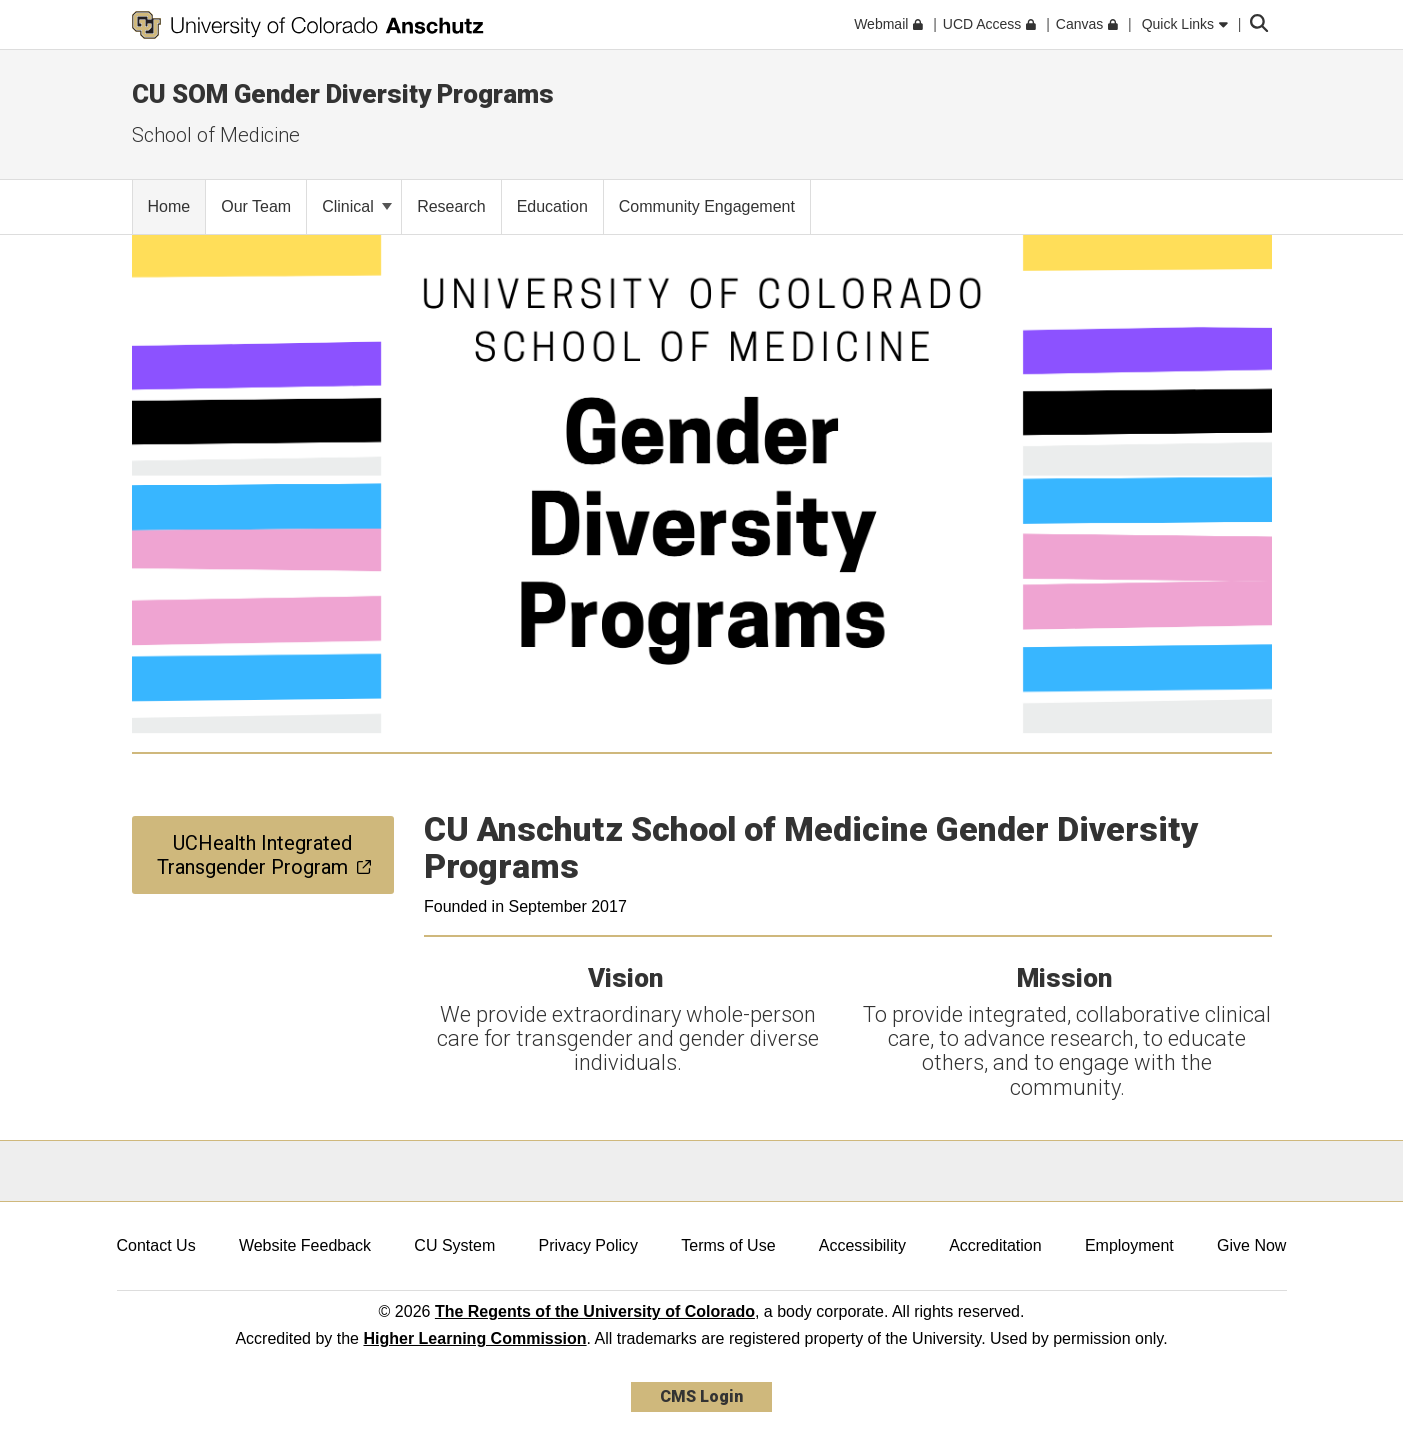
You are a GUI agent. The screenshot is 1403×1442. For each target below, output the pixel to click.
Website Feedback (305, 1245)
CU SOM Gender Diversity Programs (343, 94)
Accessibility (862, 1245)
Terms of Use (728, 1245)
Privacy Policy (588, 1245)
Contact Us (156, 1245)
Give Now (1251, 1245)
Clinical (357, 206)
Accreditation (995, 1245)
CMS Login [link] (701, 1396)
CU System (454, 1245)
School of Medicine (216, 135)
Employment (1129, 1245)
